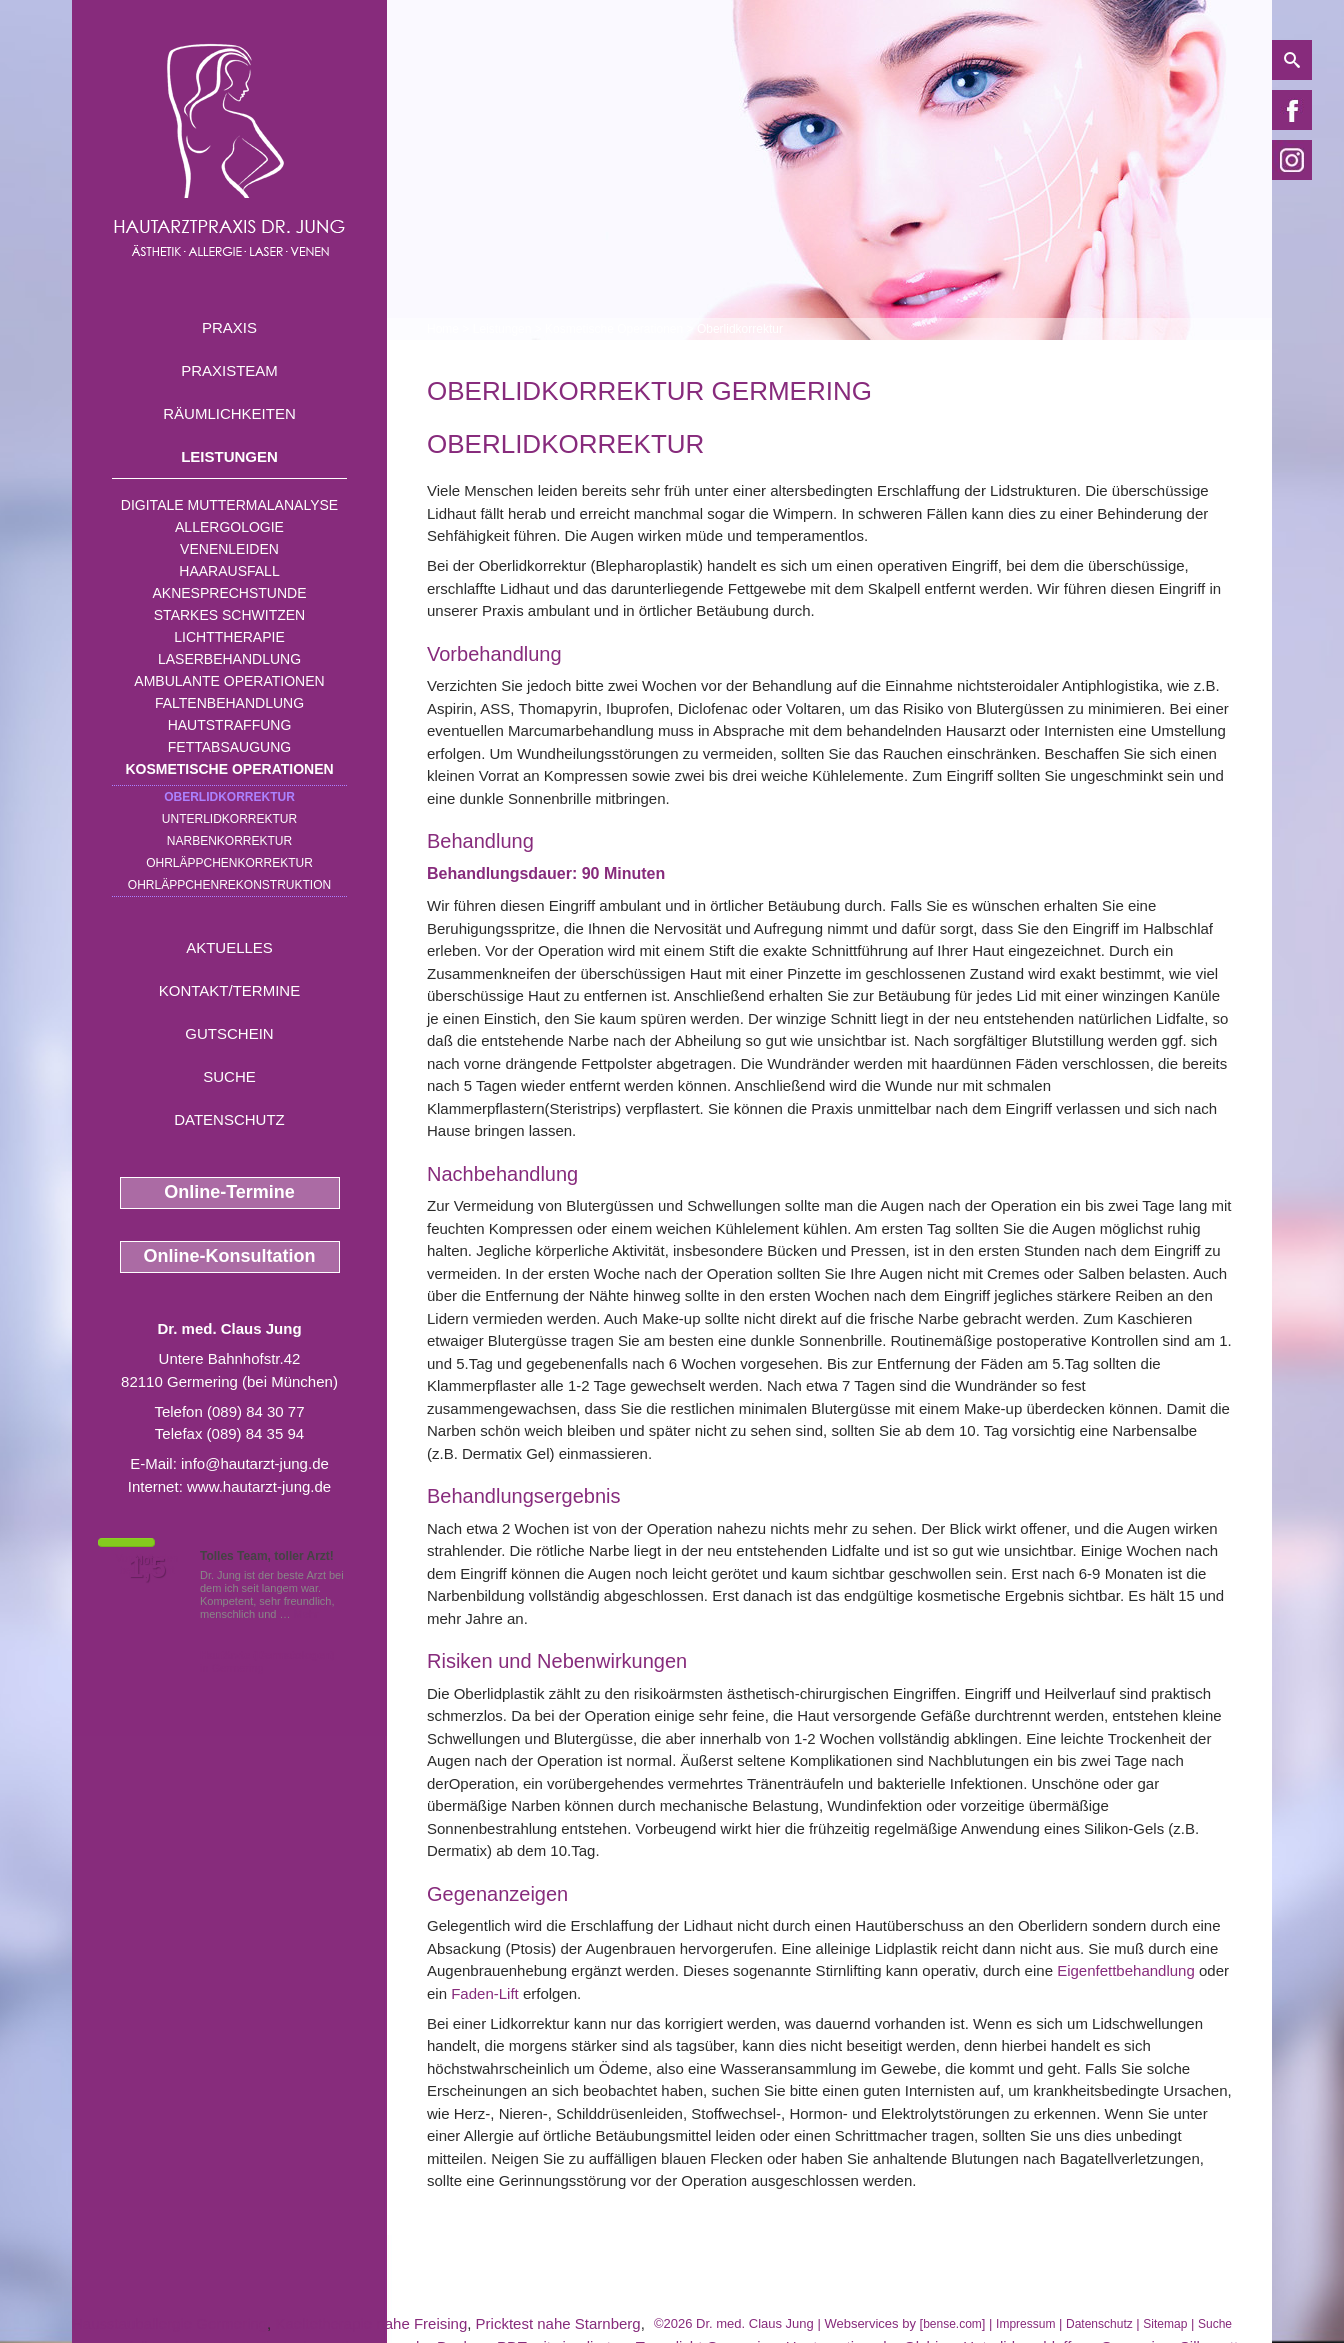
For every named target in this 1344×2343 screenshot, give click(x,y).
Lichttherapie (229, 637)
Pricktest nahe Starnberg (558, 2323)
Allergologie (229, 527)
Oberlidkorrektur (229, 797)
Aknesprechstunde (229, 593)
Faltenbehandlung (229, 703)
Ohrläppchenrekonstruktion (229, 885)
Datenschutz (229, 1119)
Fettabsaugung (229, 747)
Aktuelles (229, 947)
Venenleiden (229, 549)
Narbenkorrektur (229, 841)
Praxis (229, 327)
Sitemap (1165, 2324)
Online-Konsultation (230, 1256)
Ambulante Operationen (229, 681)
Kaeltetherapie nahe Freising (371, 2323)
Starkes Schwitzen (229, 615)
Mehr (306, 1614)
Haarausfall (229, 571)
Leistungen (229, 456)
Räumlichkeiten (229, 413)
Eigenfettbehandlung (1126, 1970)
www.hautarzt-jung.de (259, 1486)
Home (443, 329)
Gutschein (229, 1033)
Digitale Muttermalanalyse (229, 505)
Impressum (1025, 2324)
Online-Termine (229, 1192)
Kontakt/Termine (229, 990)
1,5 (147, 1568)
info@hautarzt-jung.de (255, 1463)
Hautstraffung (230, 725)
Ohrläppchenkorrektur (229, 863)
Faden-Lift (485, 1993)
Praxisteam (229, 370)
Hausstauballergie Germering (169, 2323)
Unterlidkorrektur (229, 819)
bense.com (952, 2324)
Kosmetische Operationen (229, 769)
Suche (229, 1076)
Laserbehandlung (229, 659)
